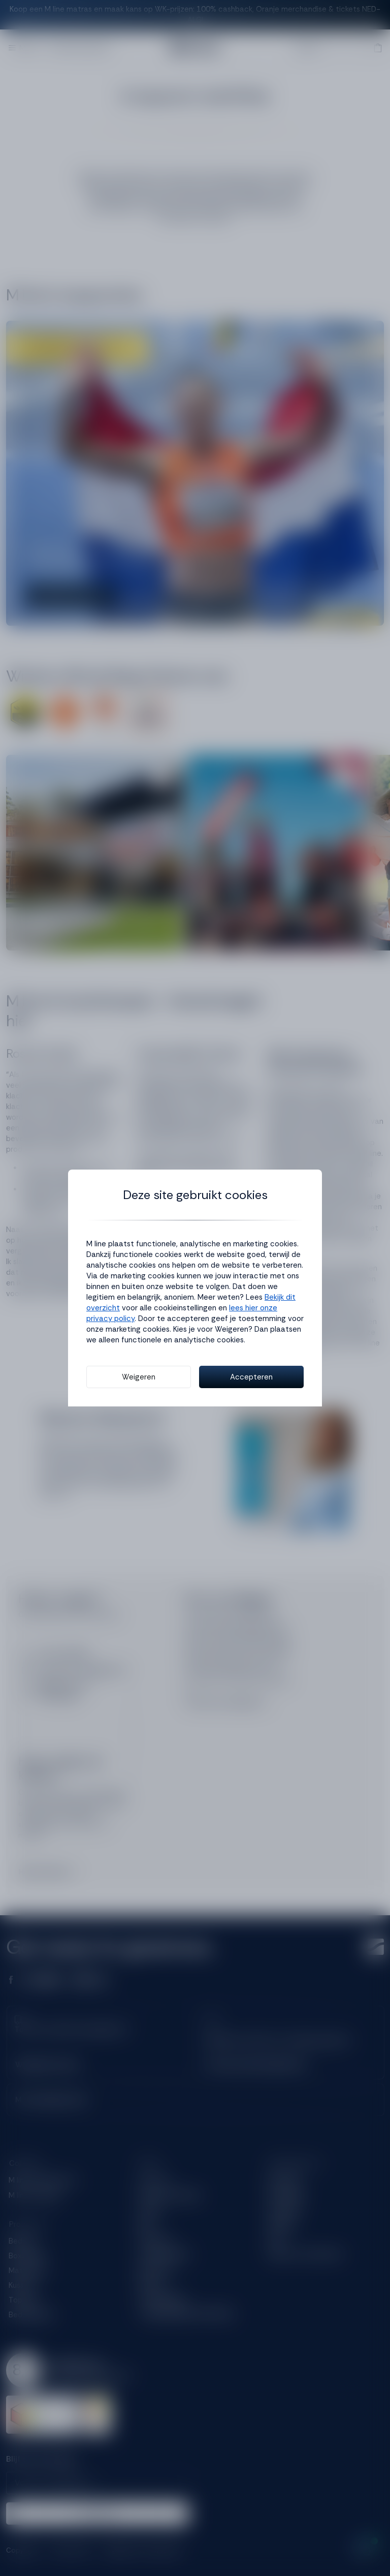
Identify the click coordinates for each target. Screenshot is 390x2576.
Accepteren (251, 1377)
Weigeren (138, 1377)
